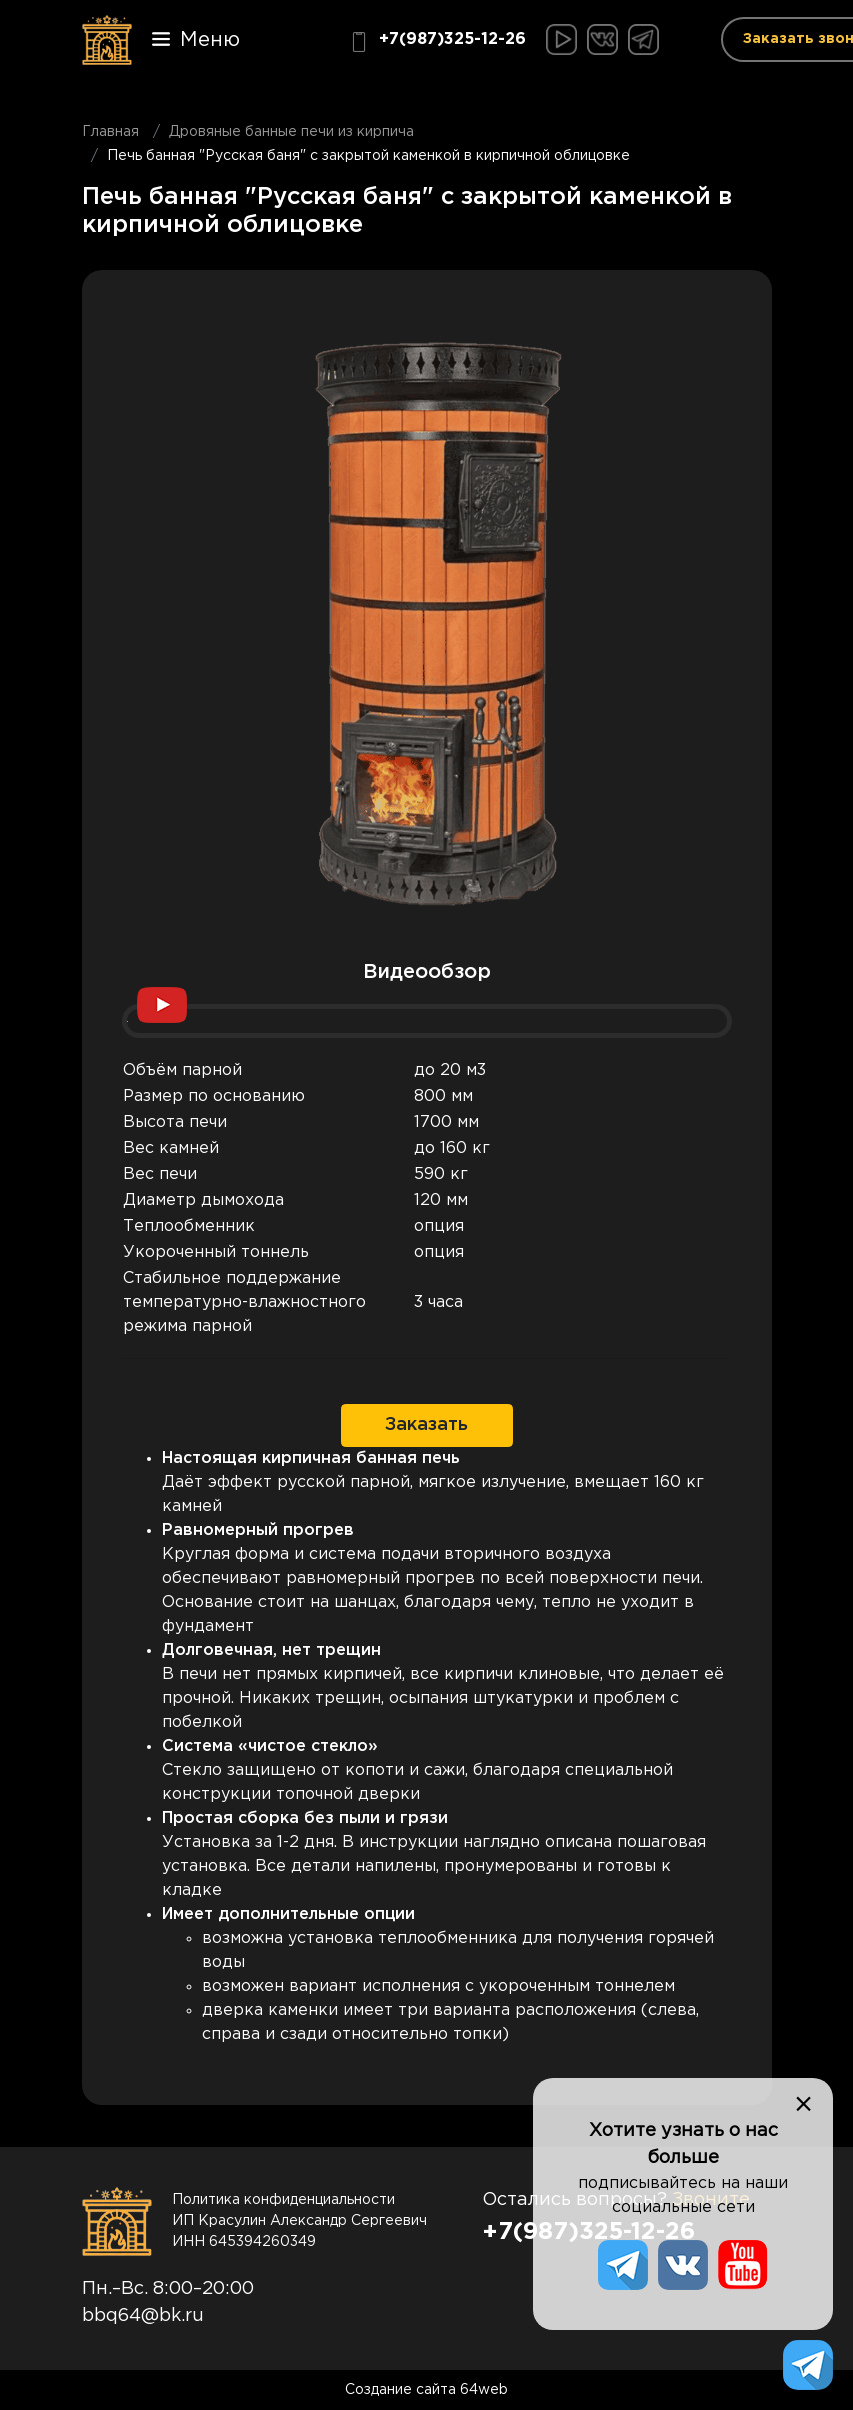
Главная (110, 132)
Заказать (426, 1425)
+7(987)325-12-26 (437, 42)
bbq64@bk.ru (143, 2316)
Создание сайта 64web (426, 2390)
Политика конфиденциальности (283, 2200)
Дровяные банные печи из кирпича (291, 132)
